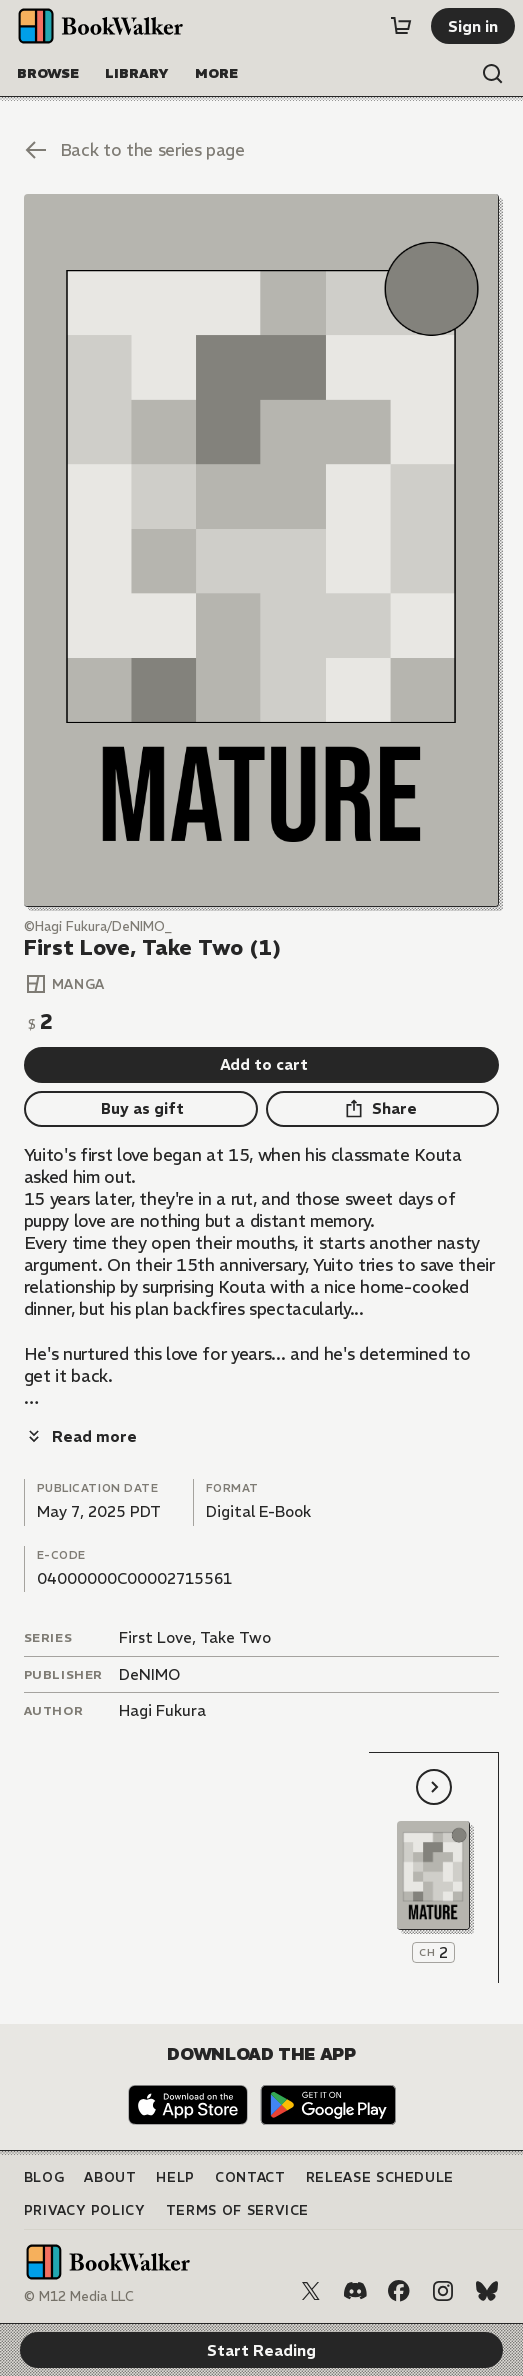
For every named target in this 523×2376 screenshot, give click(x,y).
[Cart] (401, 26)
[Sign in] (473, 26)
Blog (44, 2177)
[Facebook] (399, 2291)
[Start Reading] (262, 550)
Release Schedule (380, 2177)
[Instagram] (443, 2291)
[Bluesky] (487, 2291)
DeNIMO (149, 1674)
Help (175, 2177)
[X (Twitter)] (311, 2291)
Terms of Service (237, 2210)
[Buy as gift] (141, 1109)
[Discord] (355, 2291)
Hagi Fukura (162, 1710)
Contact (250, 2177)
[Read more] (80, 1436)
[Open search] (493, 74)
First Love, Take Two (195, 1637)
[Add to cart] (262, 1065)
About (110, 2177)
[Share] (383, 1109)
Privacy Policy (85, 2210)
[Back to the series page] (262, 150)
